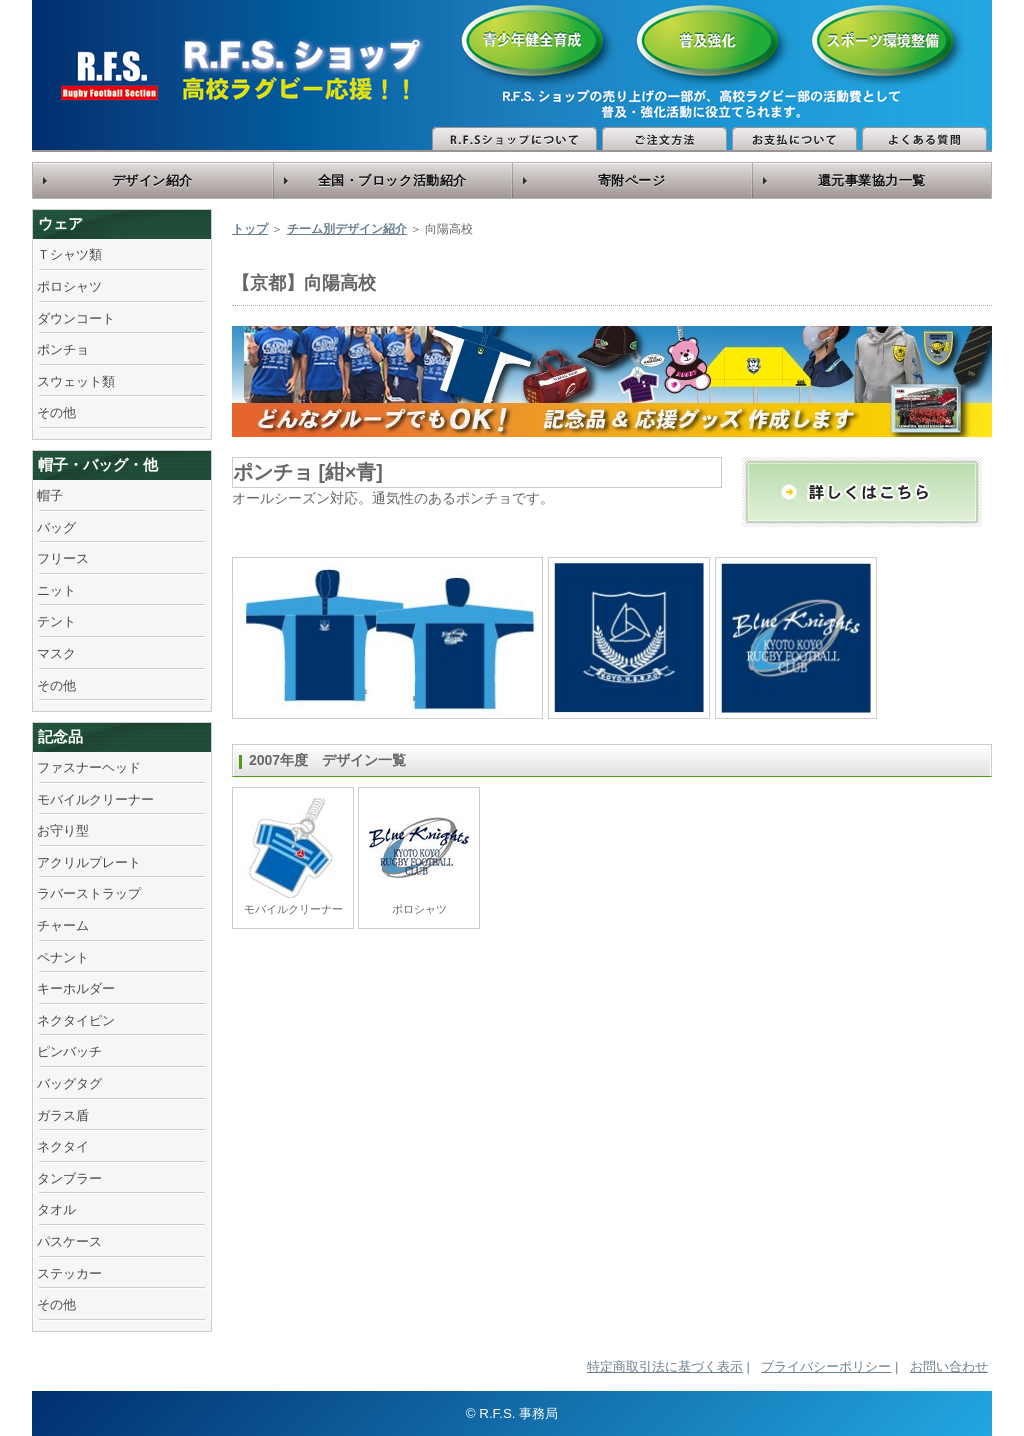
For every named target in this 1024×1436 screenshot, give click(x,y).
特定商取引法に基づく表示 (665, 1366)
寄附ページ (632, 180)
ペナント (63, 957)
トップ (250, 229)
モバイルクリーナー (95, 799)
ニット (56, 590)
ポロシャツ (69, 286)
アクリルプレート (89, 862)
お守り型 (63, 830)
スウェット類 (76, 381)
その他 (56, 412)
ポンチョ (63, 349)
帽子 (50, 495)
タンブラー (69, 1178)
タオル (56, 1209)
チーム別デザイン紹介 (347, 229)
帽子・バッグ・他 (98, 464)
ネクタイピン (76, 1020)
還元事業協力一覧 (872, 180)
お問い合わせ (949, 1366)
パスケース (69, 1241)
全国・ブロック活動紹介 (392, 180)
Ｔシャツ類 (69, 254)
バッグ (56, 527)
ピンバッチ (69, 1051)
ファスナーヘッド (89, 767)
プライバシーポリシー (826, 1366)
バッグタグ (69, 1083)
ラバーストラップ (89, 893)
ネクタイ (63, 1146)
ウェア (60, 223)
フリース (63, 558)
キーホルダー (76, 988)
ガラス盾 (63, 1115)
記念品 (60, 736)
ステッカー (69, 1273)
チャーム (63, 925)
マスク (56, 653)
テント (56, 621)
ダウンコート (76, 318)
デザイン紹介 (152, 180)
